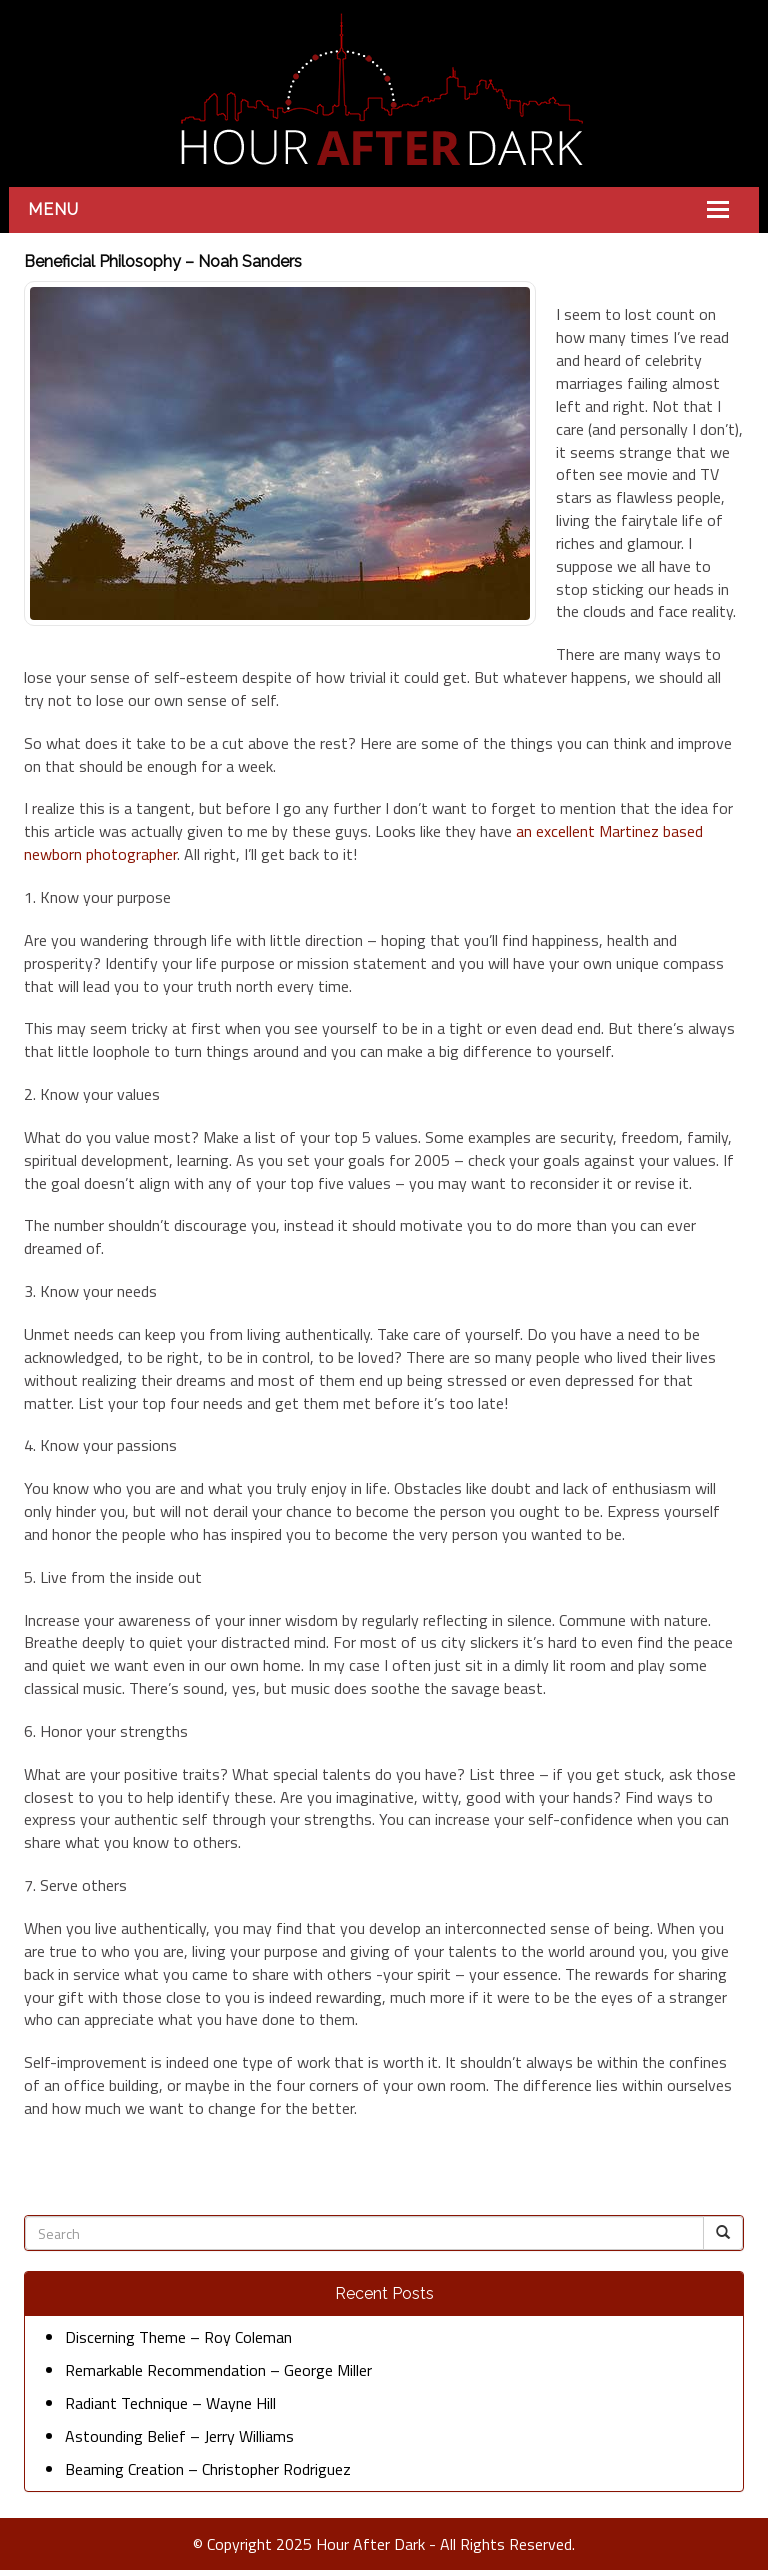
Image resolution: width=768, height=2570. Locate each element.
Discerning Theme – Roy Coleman (178, 2337)
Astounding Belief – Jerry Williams (179, 2436)
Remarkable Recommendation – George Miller (218, 2370)
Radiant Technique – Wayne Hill (170, 2403)
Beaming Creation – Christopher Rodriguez (208, 2469)
